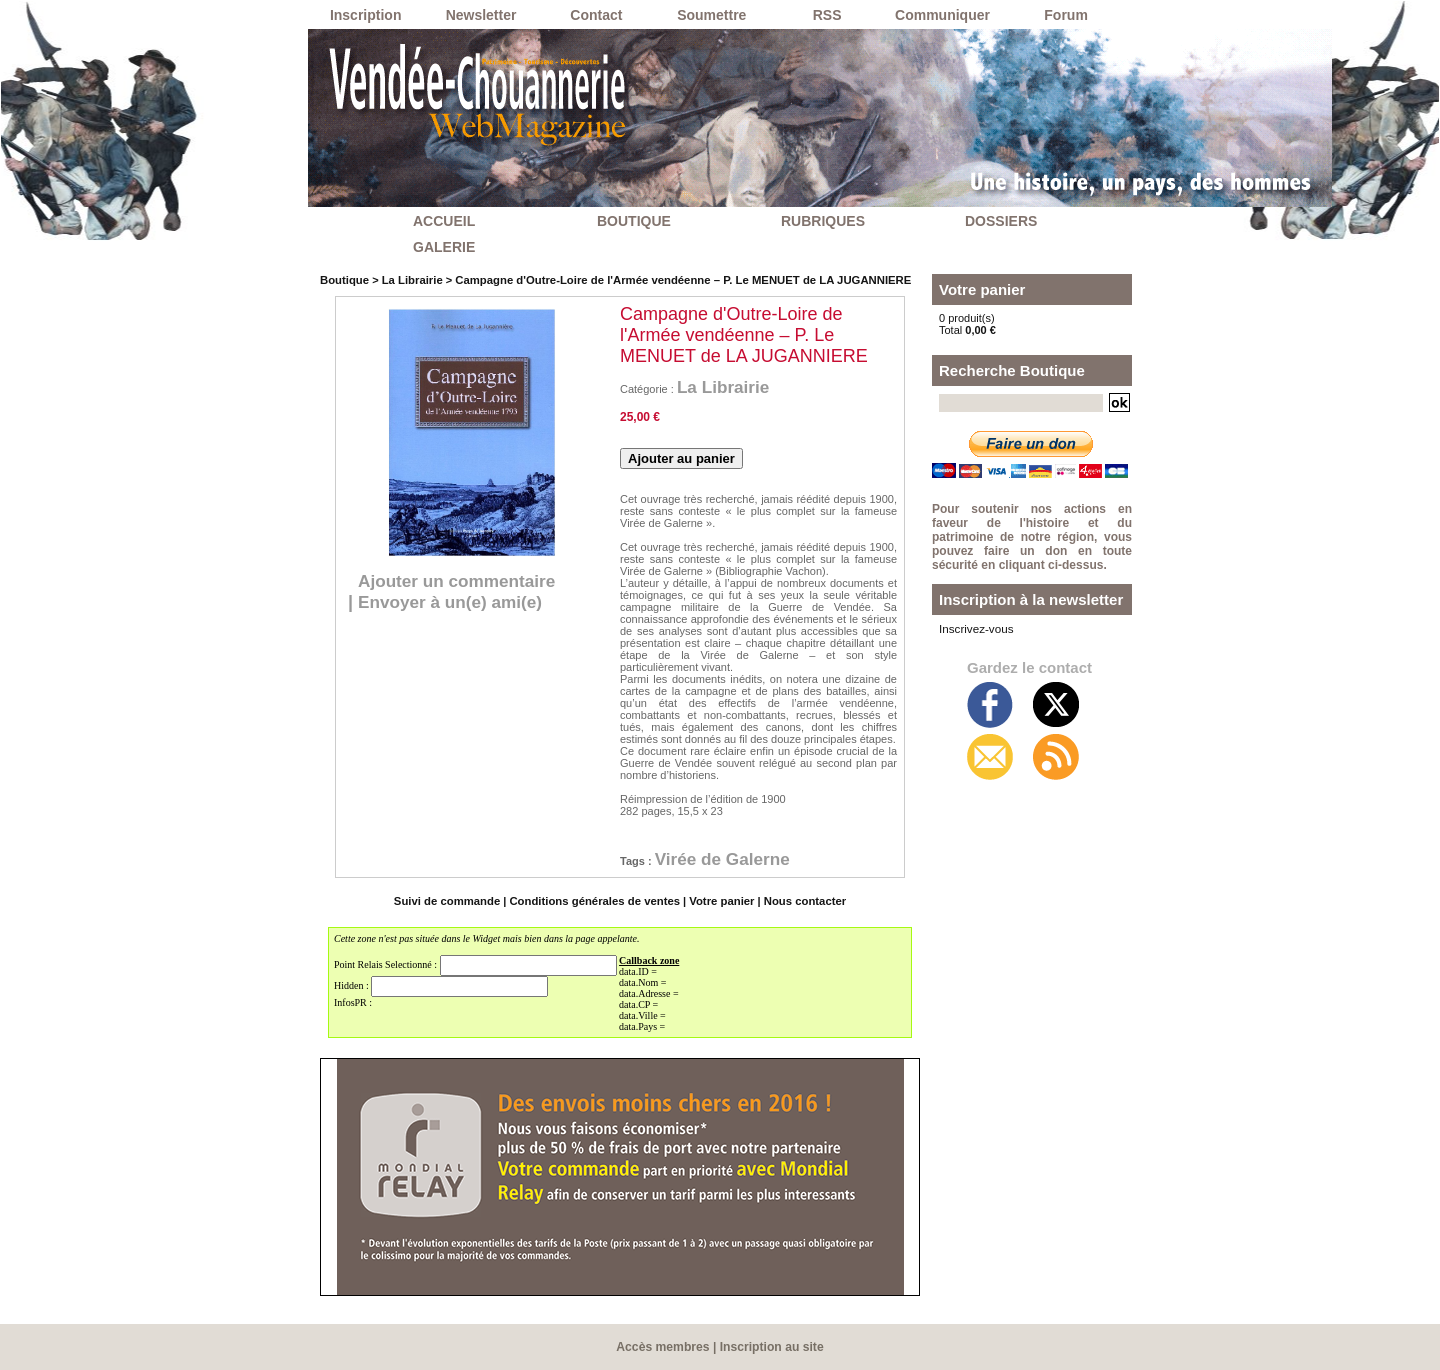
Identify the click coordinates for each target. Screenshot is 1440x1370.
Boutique (344, 280)
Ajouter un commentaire (461, 581)
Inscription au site (771, 1347)
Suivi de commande (451, 901)
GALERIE (444, 247)
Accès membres (664, 1347)
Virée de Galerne (726, 859)
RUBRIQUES (823, 221)
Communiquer (942, 15)
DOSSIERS (1001, 221)
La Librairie (409, 280)
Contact (596, 15)
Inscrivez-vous (974, 628)
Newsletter (481, 15)
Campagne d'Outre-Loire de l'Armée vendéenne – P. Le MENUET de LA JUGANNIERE (673, 280)
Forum (1066, 15)
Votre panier (718, 901)
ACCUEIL (444, 221)
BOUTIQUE (634, 221)
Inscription (366, 15)
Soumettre (711, 15)
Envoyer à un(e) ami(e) (454, 602)
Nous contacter (800, 901)
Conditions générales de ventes (596, 901)
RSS (827, 15)
